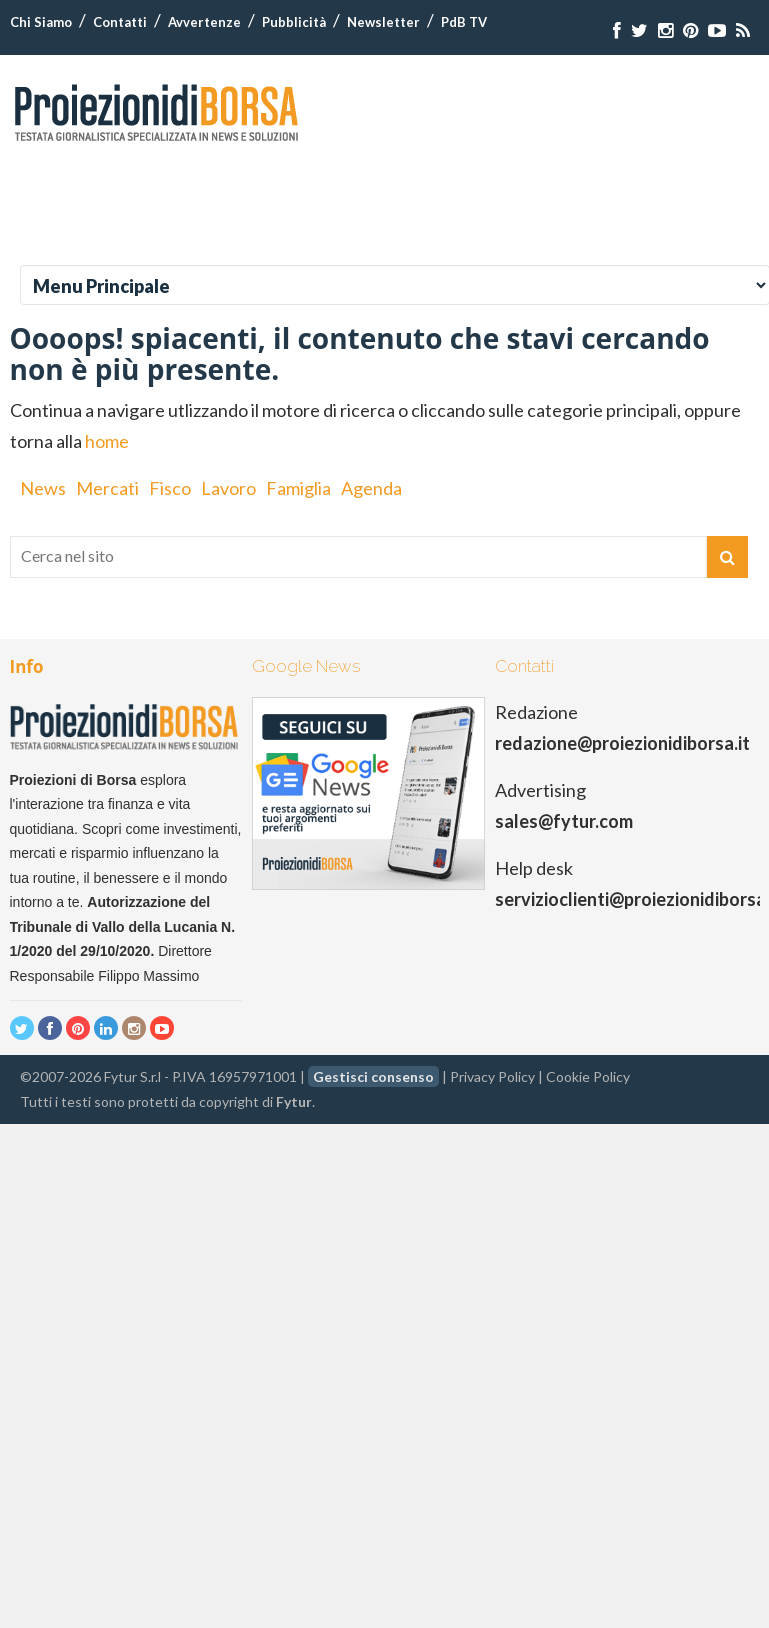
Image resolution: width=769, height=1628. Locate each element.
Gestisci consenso (373, 1076)
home (107, 441)
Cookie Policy (588, 1076)
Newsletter (383, 22)
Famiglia (298, 488)
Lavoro (228, 488)
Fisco (170, 488)
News (43, 488)
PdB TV (464, 22)
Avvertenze (204, 22)
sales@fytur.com (564, 821)
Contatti (120, 22)
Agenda (371, 488)
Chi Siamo (41, 22)
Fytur (294, 1101)
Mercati (107, 488)
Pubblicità (294, 22)
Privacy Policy (492, 1076)
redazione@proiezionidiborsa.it (622, 743)
